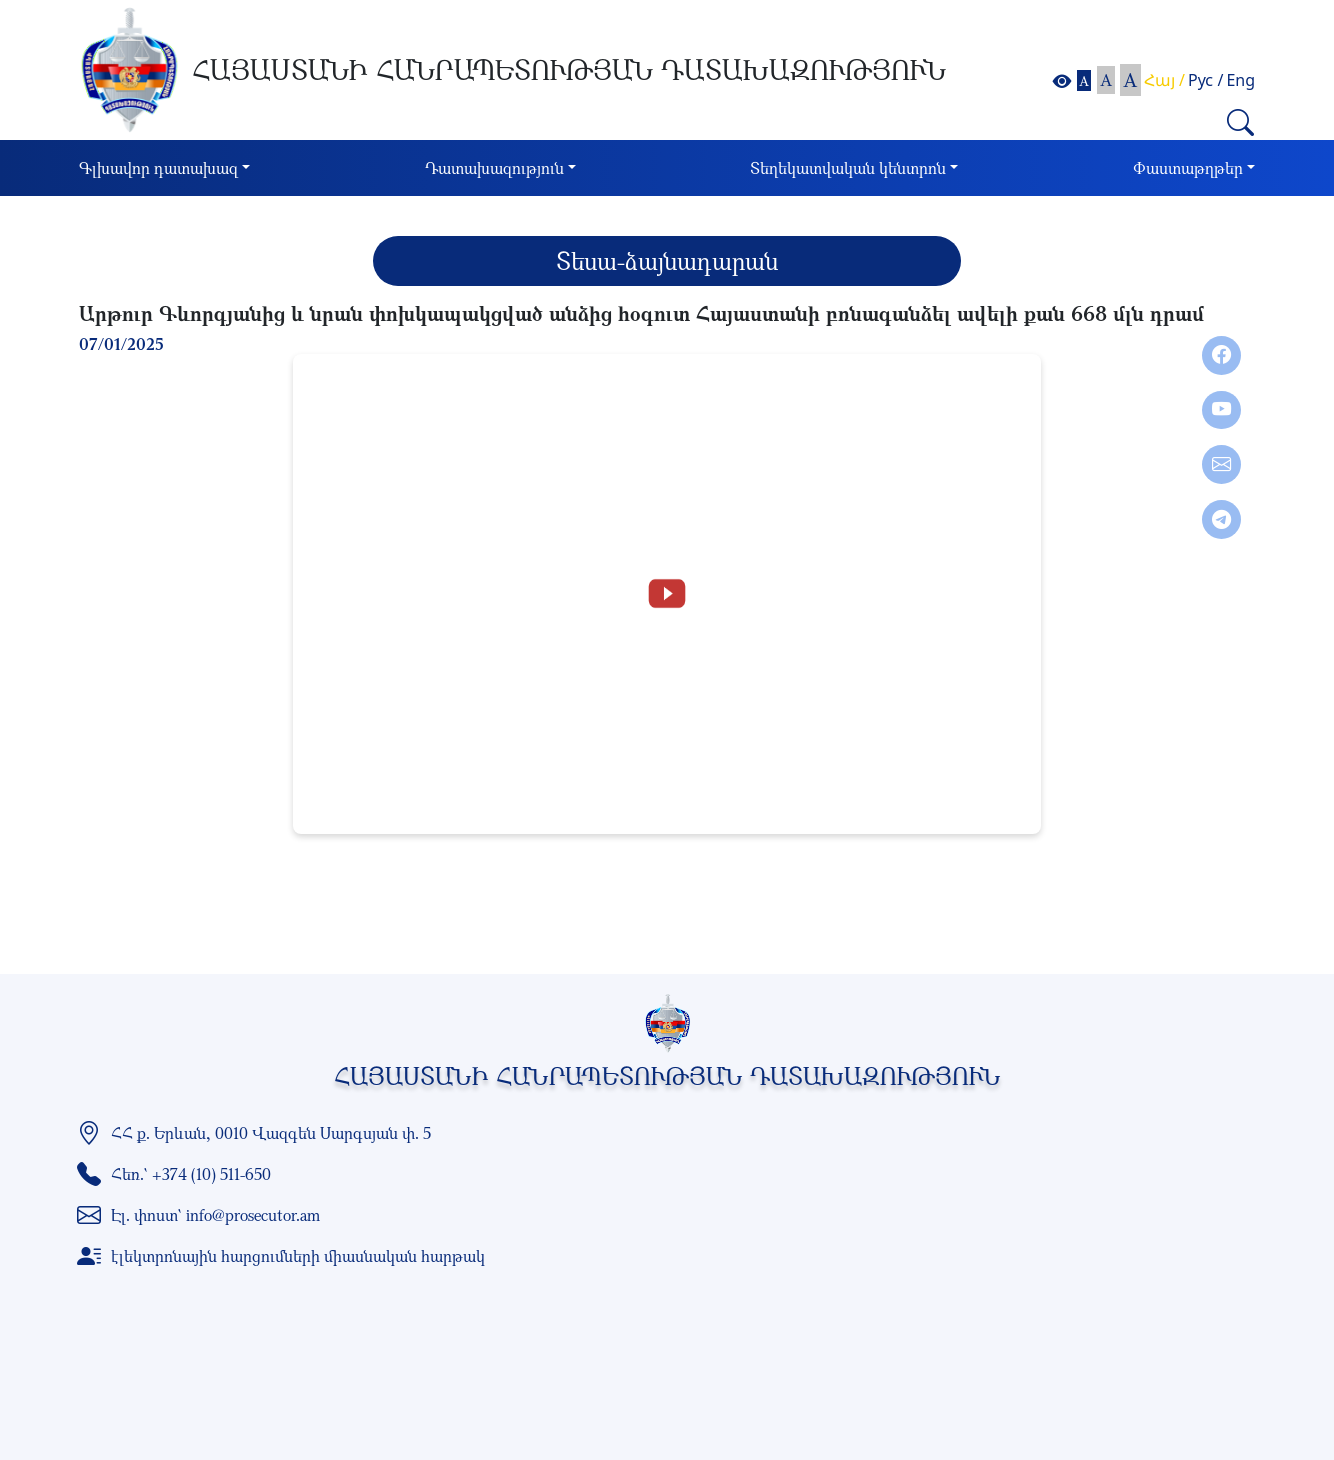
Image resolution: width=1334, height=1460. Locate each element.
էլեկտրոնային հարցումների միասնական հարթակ (298, 1256)
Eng (1240, 80)
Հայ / (1164, 80)
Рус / (1205, 80)
